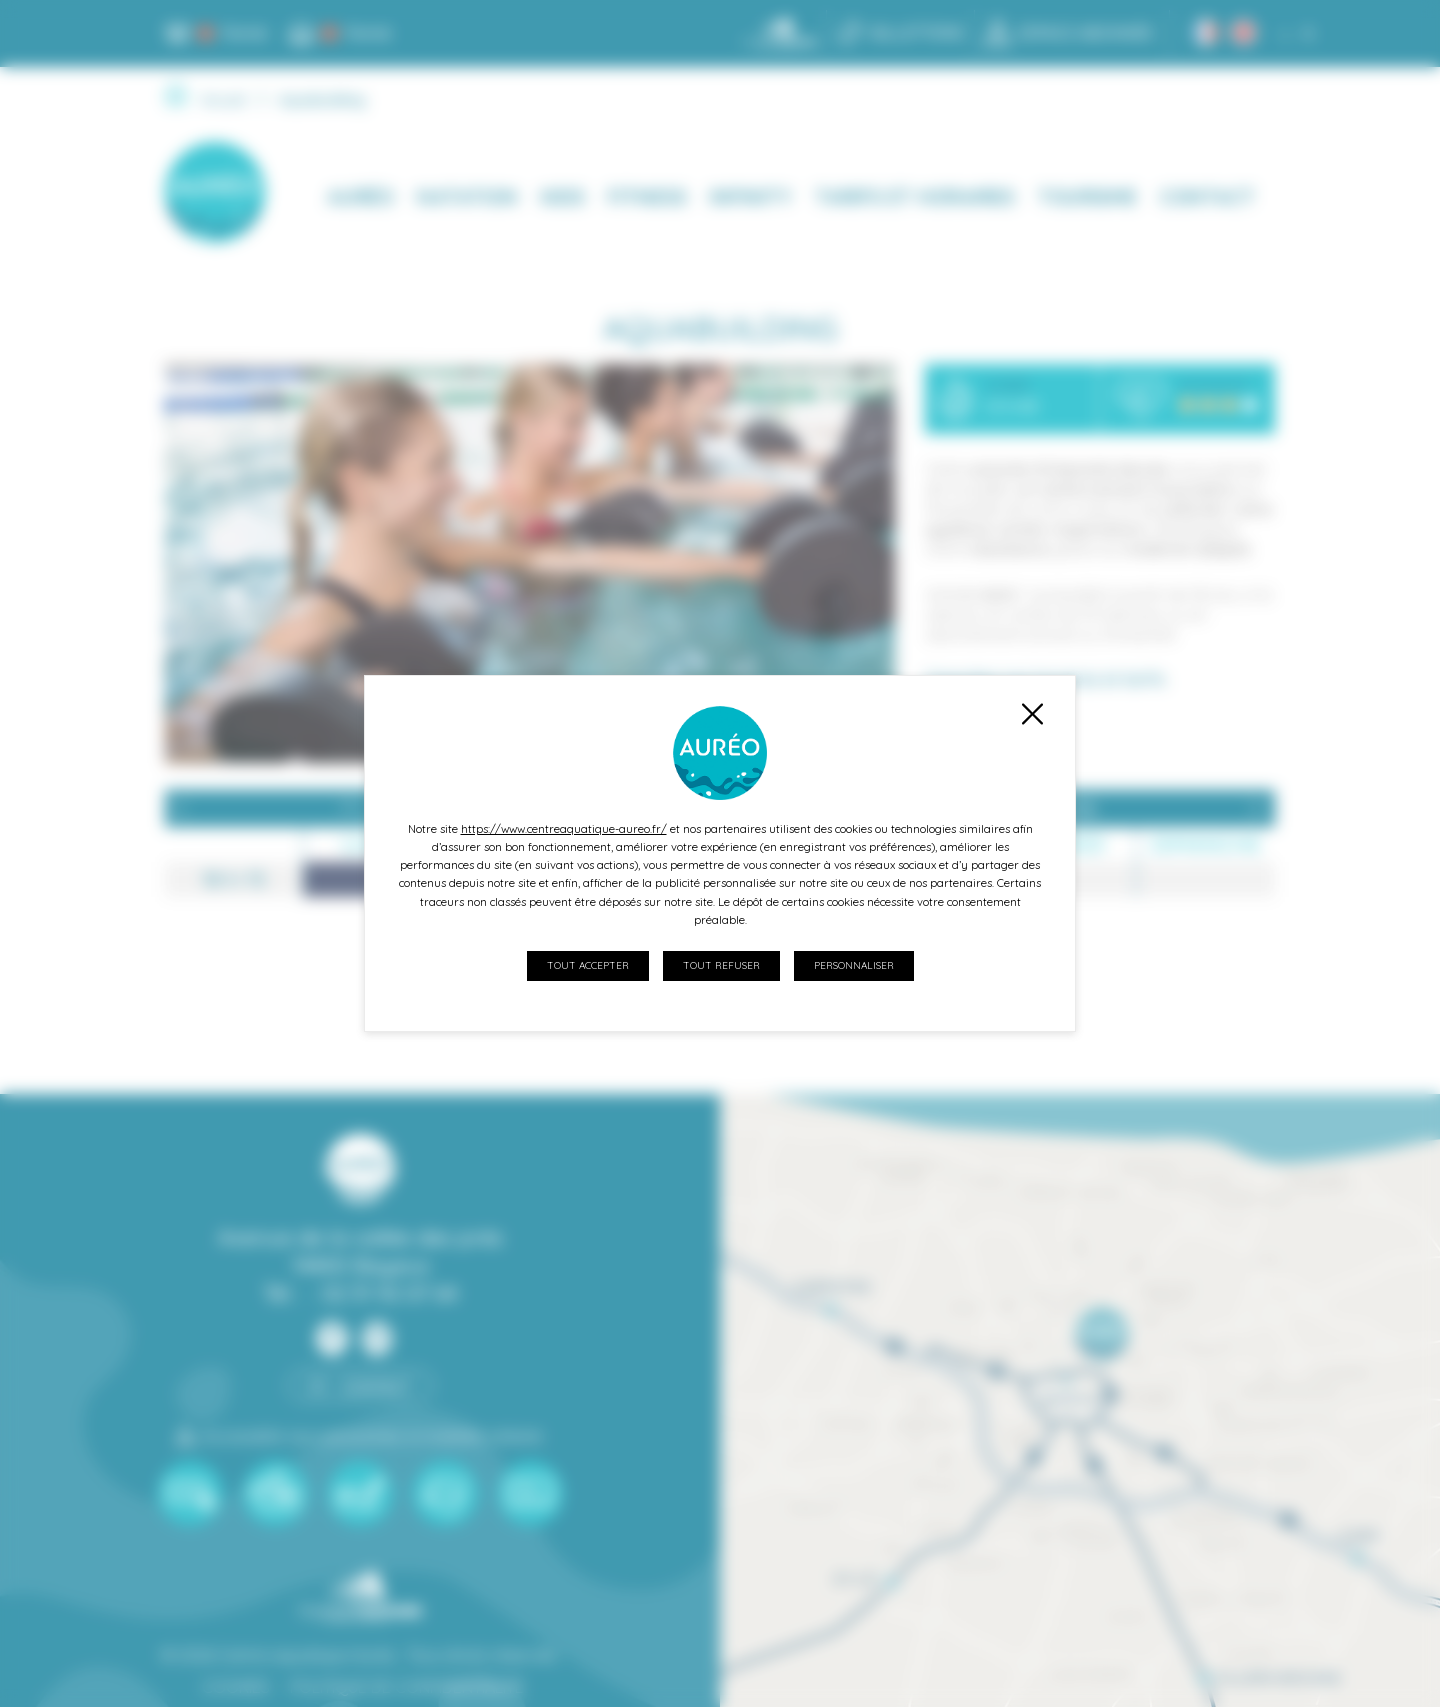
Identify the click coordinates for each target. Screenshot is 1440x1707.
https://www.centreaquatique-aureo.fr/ (564, 829)
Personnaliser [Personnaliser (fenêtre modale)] (854, 965)
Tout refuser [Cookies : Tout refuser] (721, 965)
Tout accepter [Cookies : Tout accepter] (588, 965)
